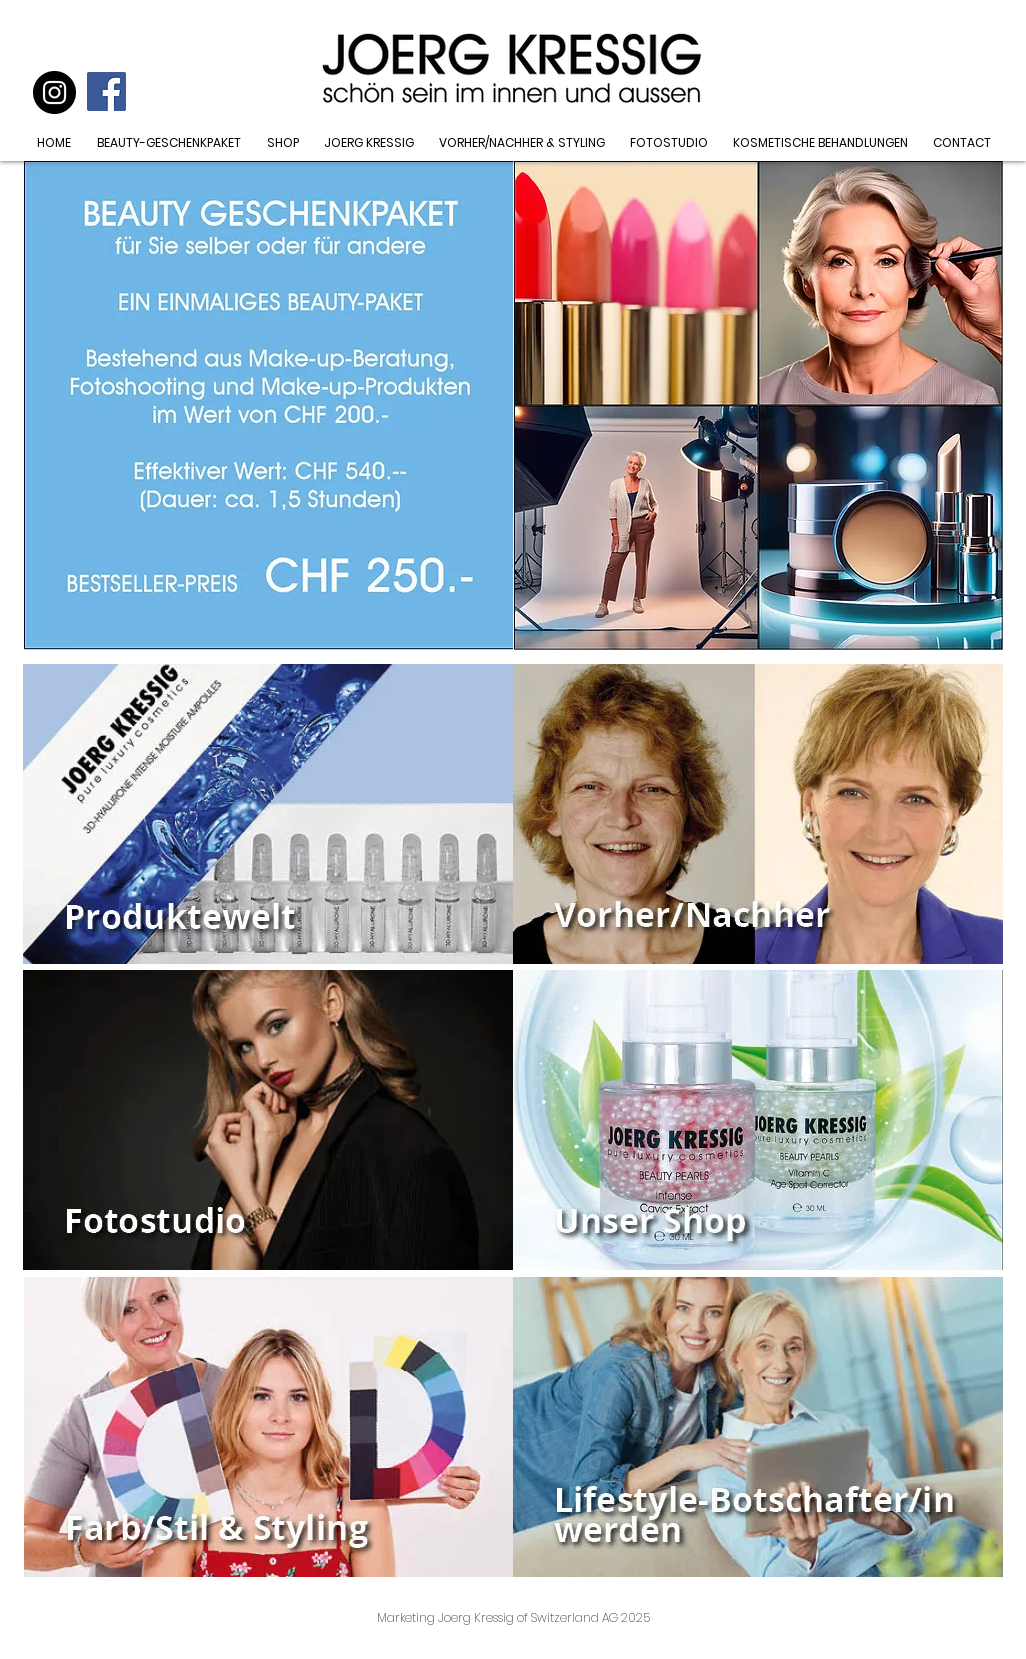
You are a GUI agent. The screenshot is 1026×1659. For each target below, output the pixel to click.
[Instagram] (54, 92)
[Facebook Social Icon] (106, 91)
